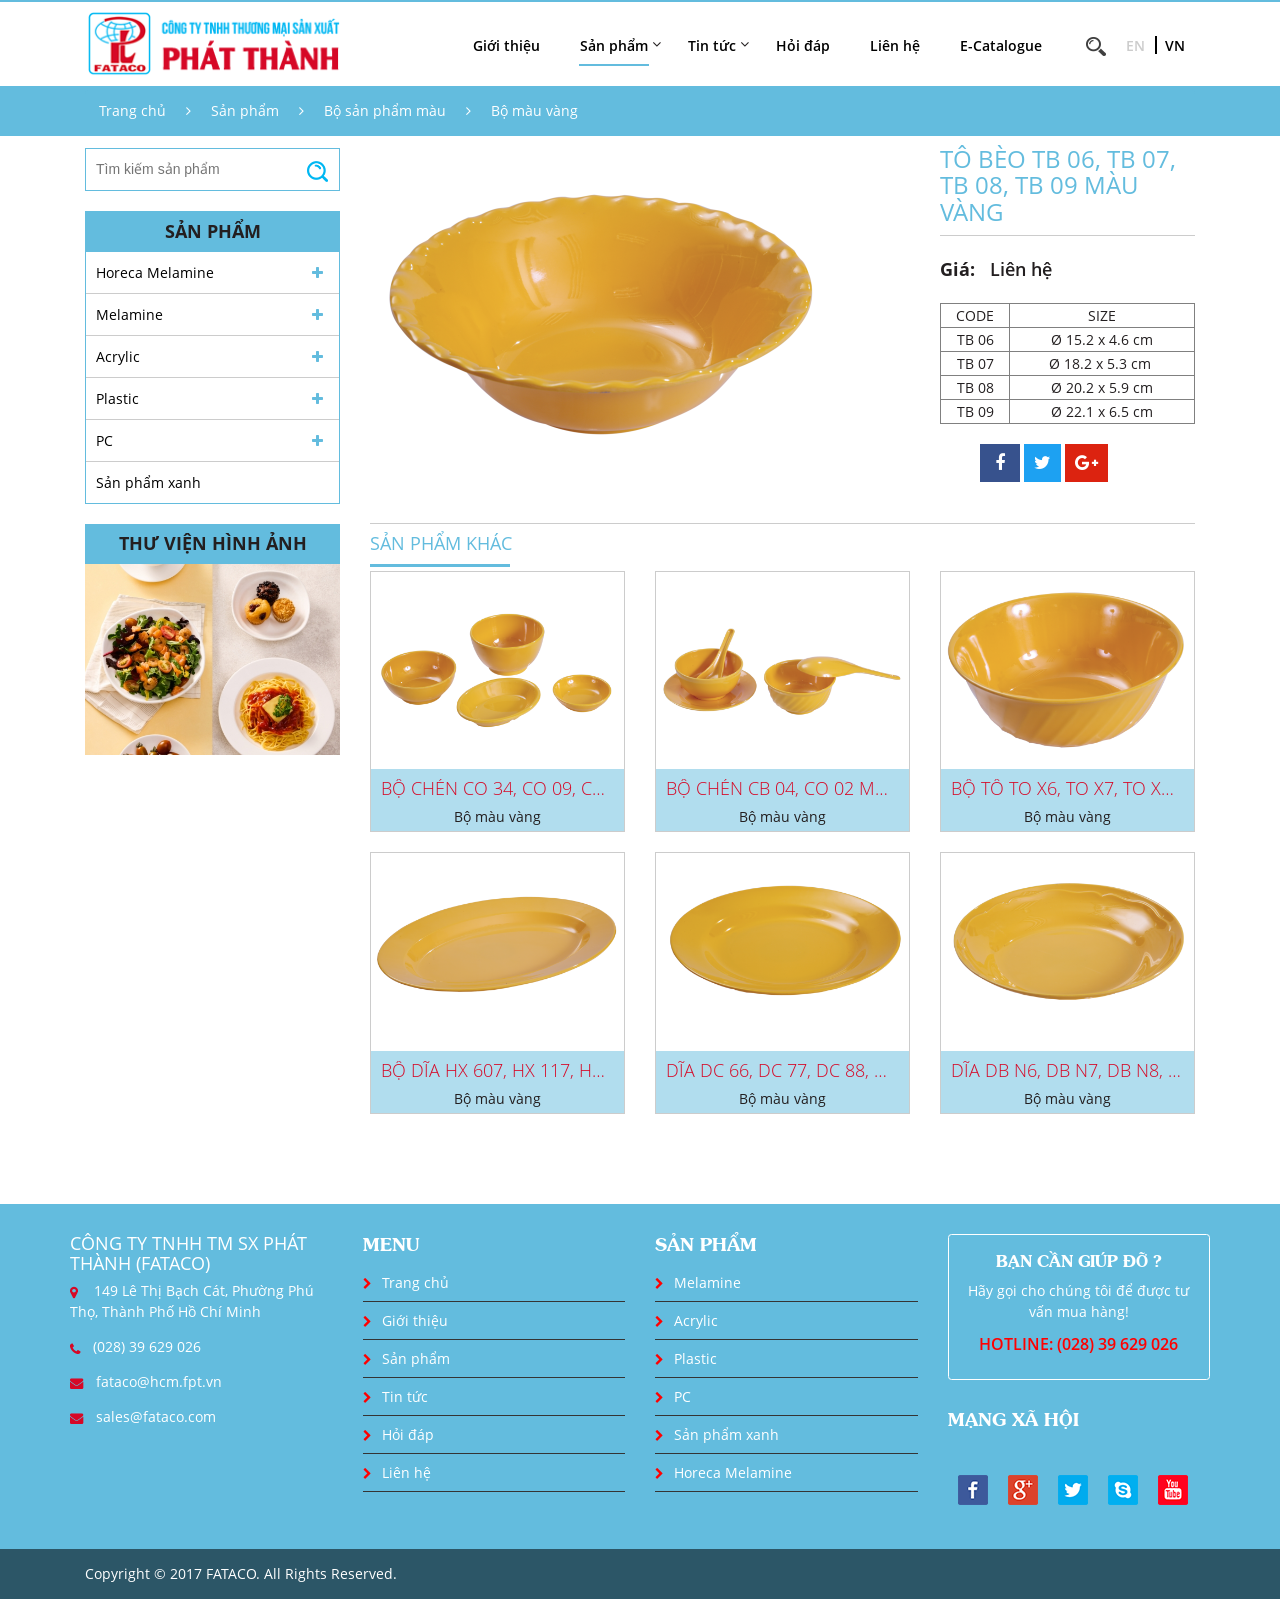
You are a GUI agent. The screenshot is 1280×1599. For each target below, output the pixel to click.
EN (1135, 45)
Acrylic (118, 356)
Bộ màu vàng (534, 110)
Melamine (129, 314)
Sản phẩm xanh (148, 482)
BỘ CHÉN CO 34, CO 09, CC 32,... (512, 788)
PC (104, 440)
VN (1175, 45)
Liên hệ (895, 45)
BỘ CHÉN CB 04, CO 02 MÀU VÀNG (808, 788)
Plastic (117, 398)
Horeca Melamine (155, 272)
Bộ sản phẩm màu (385, 110)
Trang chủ (132, 110)
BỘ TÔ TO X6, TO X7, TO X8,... (1069, 788)
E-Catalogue (1001, 45)
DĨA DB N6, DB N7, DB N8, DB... (1077, 1070)
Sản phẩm (245, 110)
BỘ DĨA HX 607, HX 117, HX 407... (515, 1070)
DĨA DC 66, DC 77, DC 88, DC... (788, 1070)
